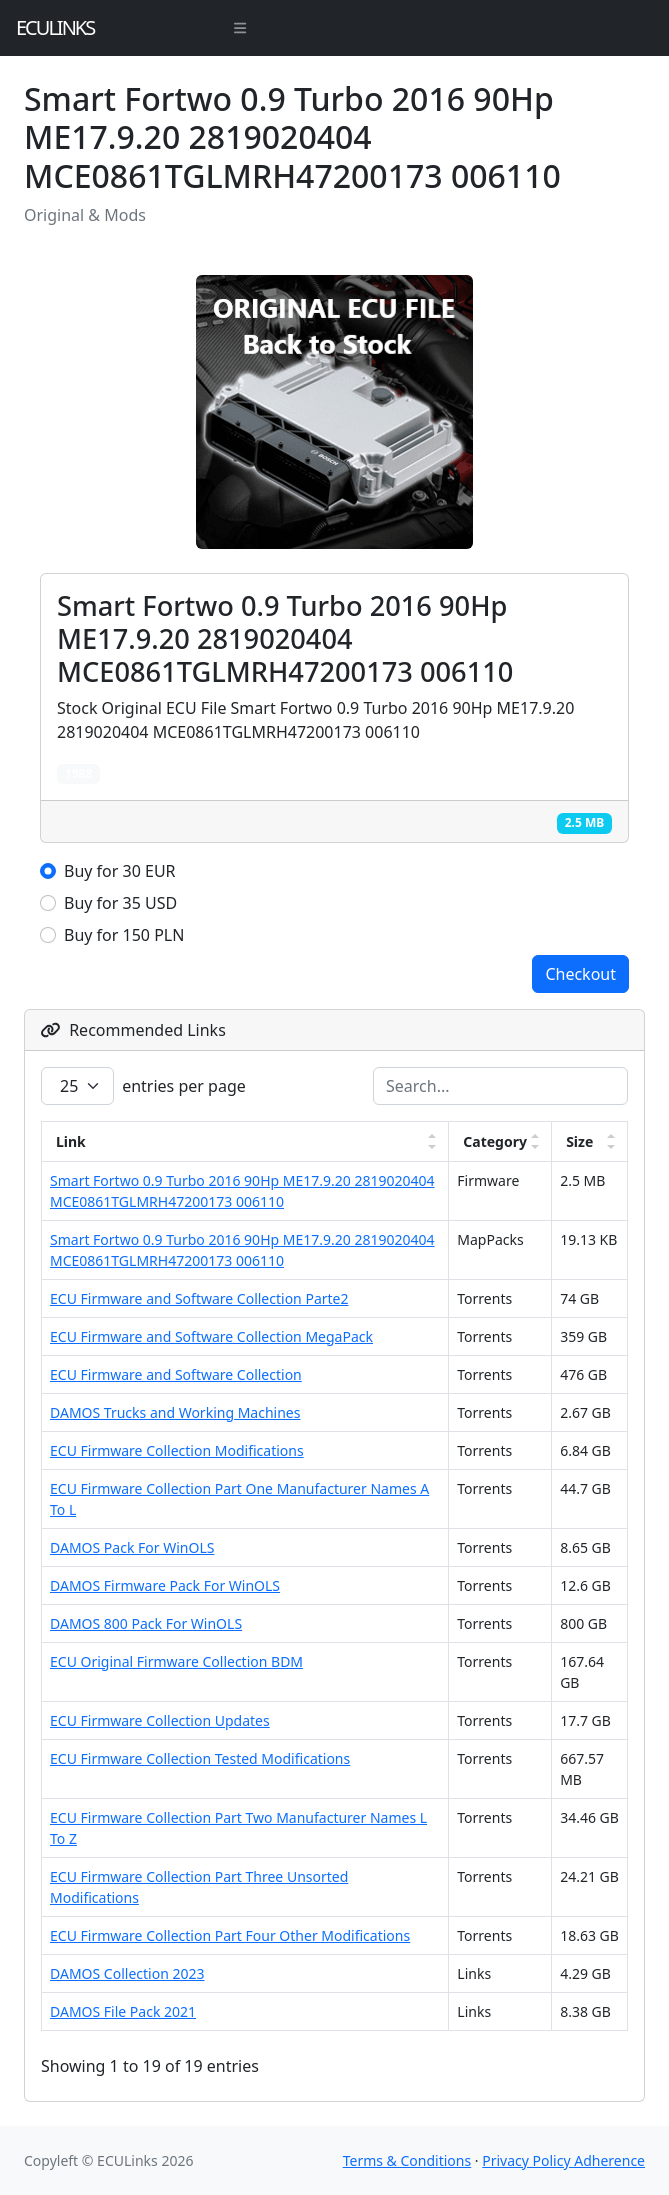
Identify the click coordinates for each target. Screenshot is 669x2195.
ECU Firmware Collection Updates (160, 1720)
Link (71, 1141)
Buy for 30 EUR (120, 871)
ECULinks (55, 27)
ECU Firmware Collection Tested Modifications (200, 1758)
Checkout (580, 974)
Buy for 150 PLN (124, 935)
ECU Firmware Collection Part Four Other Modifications (230, 1935)
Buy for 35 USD (120, 903)
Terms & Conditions (407, 2160)
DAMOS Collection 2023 (127, 1973)
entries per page (143, 1086)
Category (495, 1141)
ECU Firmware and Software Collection (176, 1374)
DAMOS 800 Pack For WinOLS (146, 1623)
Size (579, 1141)
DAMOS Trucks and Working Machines (175, 1412)
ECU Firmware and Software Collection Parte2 (199, 1298)
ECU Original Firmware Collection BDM (176, 1661)
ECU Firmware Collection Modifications (177, 1450)
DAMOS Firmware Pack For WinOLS (165, 1585)
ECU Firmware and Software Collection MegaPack (211, 1336)
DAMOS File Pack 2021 (123, 2011)
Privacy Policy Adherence (563, 2160)
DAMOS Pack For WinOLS (132, 1547)
